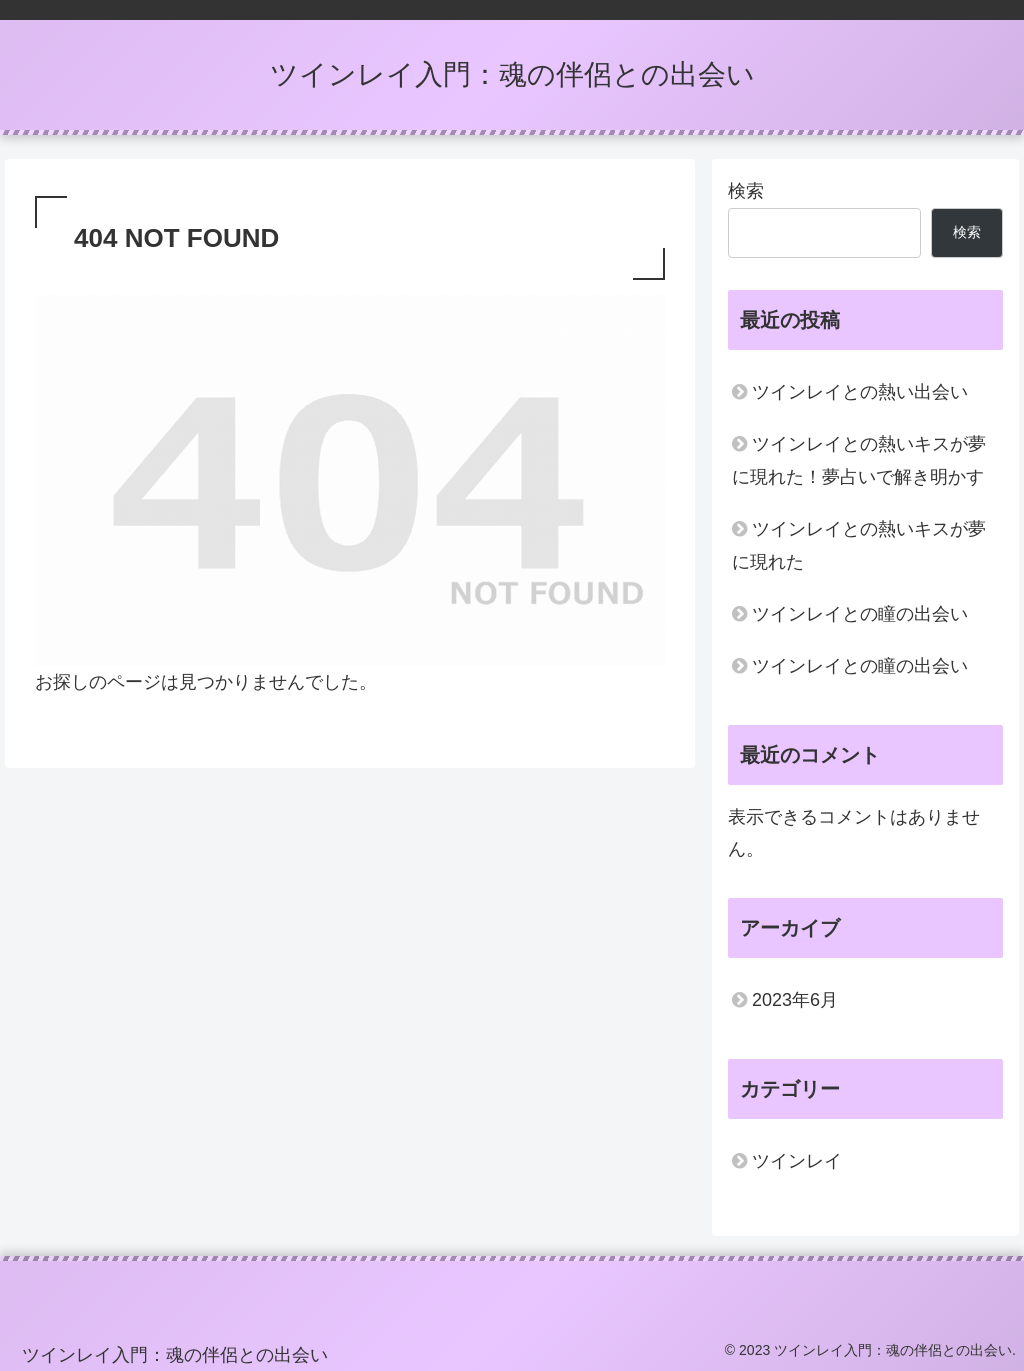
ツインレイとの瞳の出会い (860, 614)
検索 (746, 191)
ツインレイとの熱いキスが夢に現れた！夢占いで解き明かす (859, 460)
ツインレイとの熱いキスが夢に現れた (859, 545)
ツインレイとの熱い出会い (860, 392)
